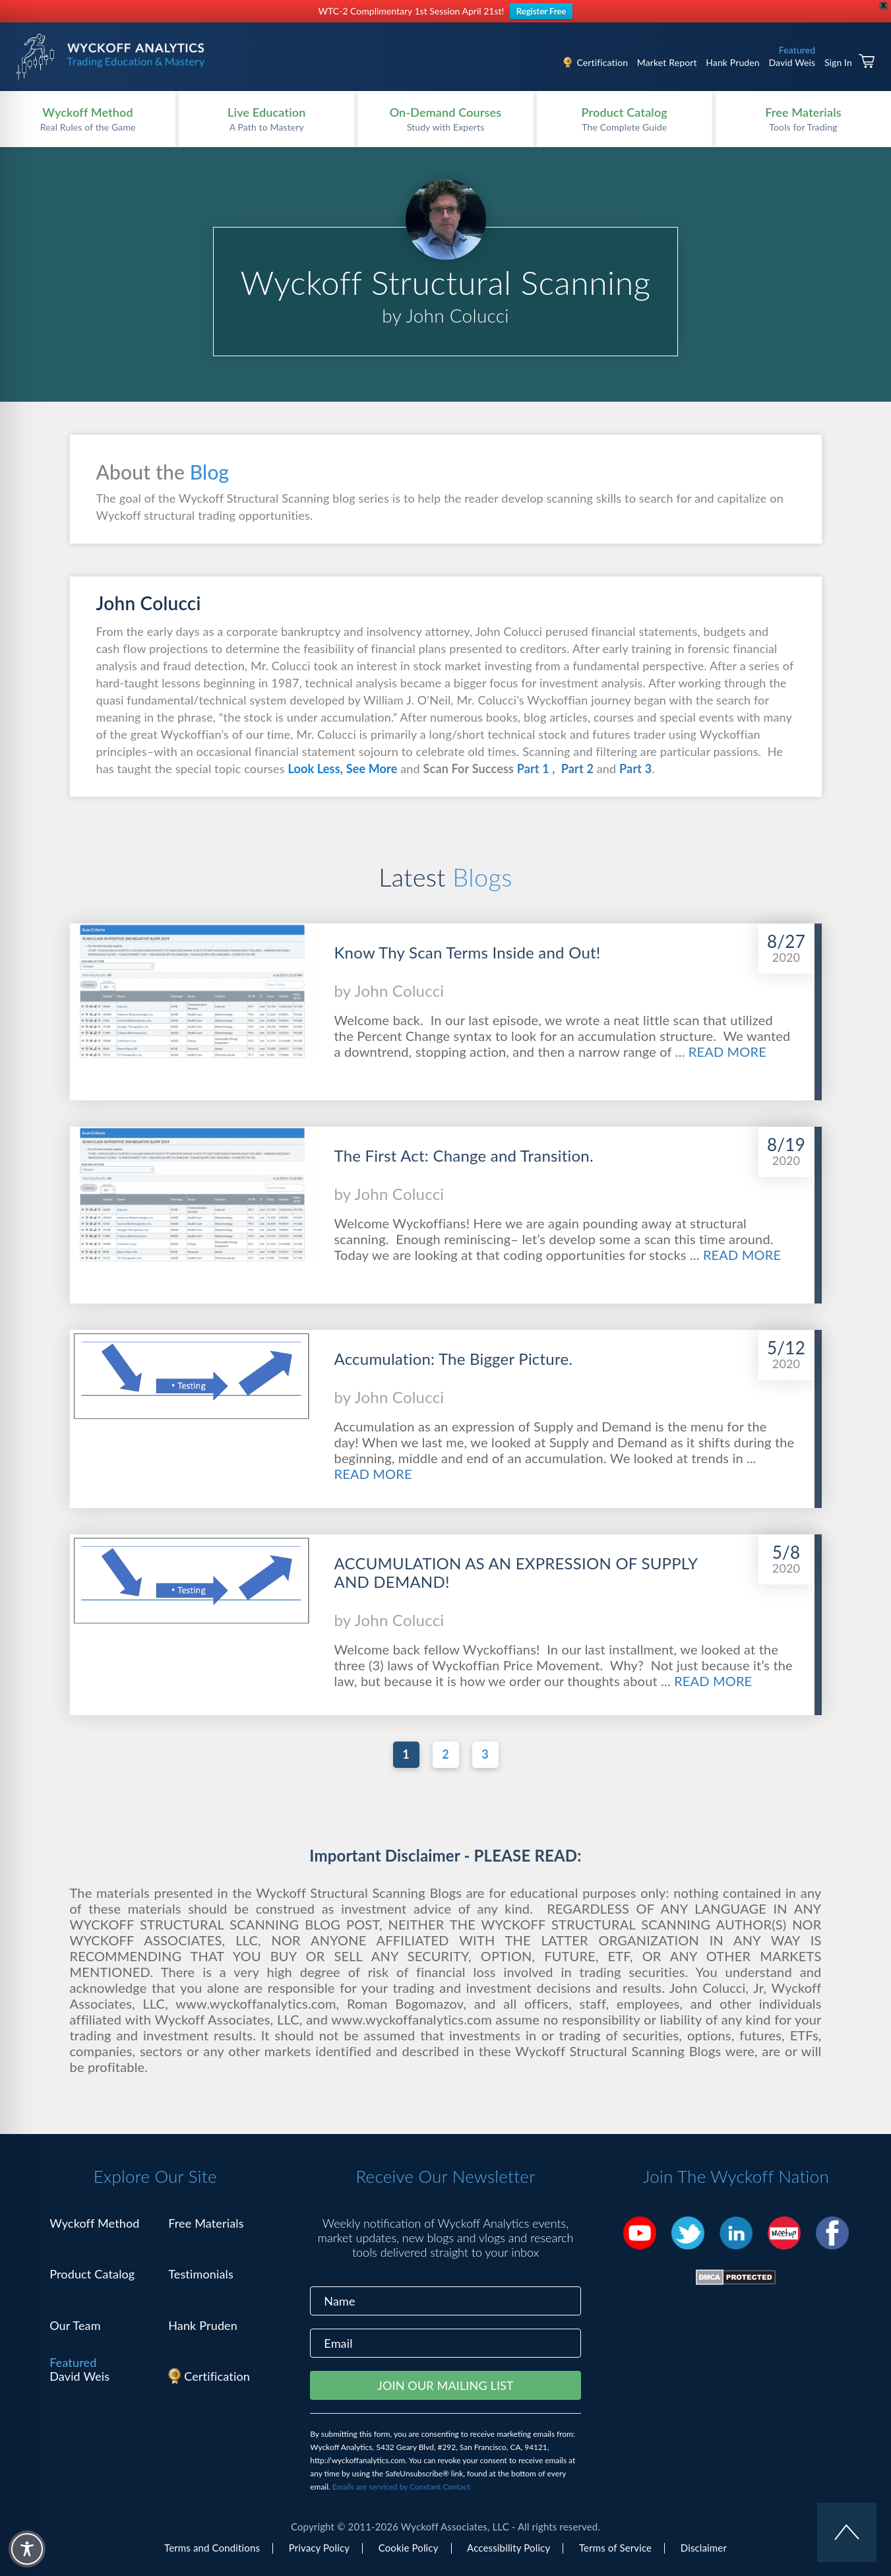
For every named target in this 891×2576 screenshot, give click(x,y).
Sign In (838, 62)
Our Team (75, 2325)
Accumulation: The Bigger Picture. (453, 1359)
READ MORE (727, 1051)
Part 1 (531, 768)
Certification (602, 62)
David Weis (791, 62)
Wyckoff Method (94, 2223)
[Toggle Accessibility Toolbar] (27, 2549)
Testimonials (200, 2274)
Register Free (541, 11)
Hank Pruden (733, 62)
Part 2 (576, 768)
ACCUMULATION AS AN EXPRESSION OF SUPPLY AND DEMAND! (516, 1572)
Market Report (667, 62)
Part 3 (635, 768)
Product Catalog (92, 2274)
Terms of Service (615, 2548)
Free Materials (206, 2223)
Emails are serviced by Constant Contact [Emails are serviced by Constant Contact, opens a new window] (401, 2487)
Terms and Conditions (212, 2548)
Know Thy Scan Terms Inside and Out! (467, 952)
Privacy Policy (319, 2548)
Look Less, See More (342, 768)
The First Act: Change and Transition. (464, 1156)
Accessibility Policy (508, 2548)
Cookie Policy (409, 2548)
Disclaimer (704, 2548)
